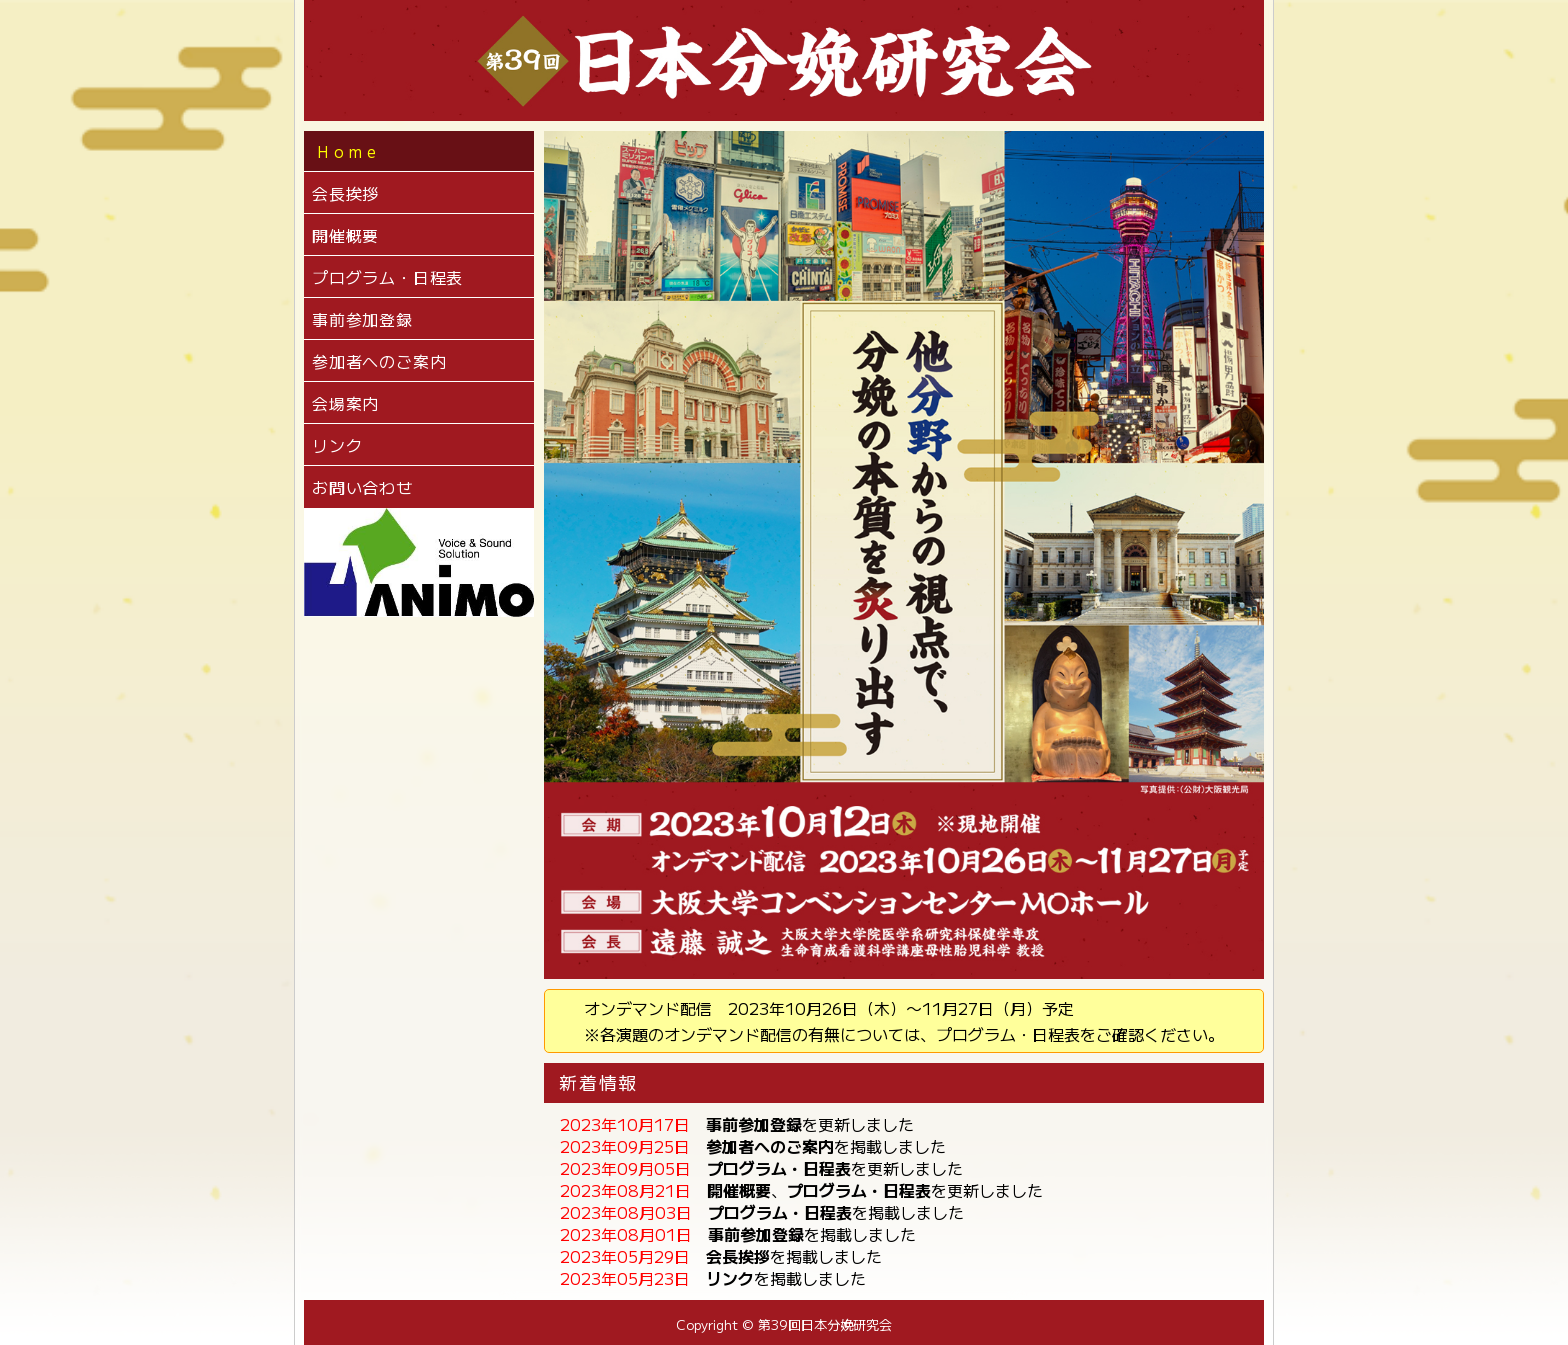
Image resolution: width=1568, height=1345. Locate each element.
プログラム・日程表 (387, 277)
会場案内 (345, 403)
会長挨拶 (345, 193)
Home (349, 151)
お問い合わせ (362, 487)
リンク (337, 445)
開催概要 (345, 235)
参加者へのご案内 (379, 361)
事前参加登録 (362, 319)
